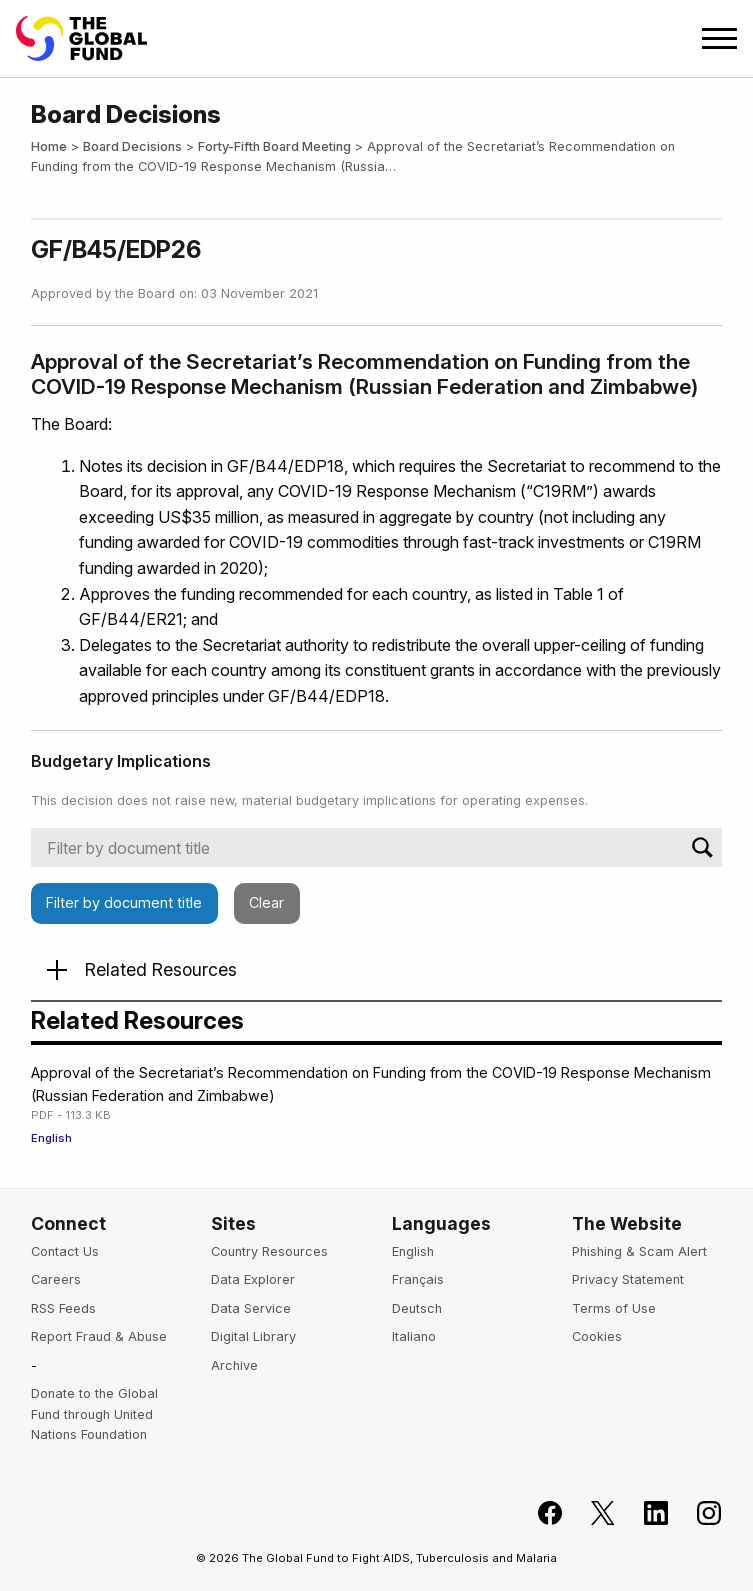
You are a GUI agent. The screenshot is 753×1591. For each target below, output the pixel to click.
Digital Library (253, 1336)
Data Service (251, 1308)
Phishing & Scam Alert (639, 1251)
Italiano (414, 1336)
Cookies (597, 1336)
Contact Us (65, 1251)
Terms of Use (614, 1308)
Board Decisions (132, 146)
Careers (56, 1279)
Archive (234, 1365)
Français (418, 1279)
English (51, 1138)
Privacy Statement (628, 1279)
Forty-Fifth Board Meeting (274, 146)
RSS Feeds (63, 1308)
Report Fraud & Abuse (99, 1336)
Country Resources (269, 1251)
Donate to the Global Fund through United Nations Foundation (94, 1414)
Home (49, 146)
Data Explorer (253, 1279)
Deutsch (417, 1308)
